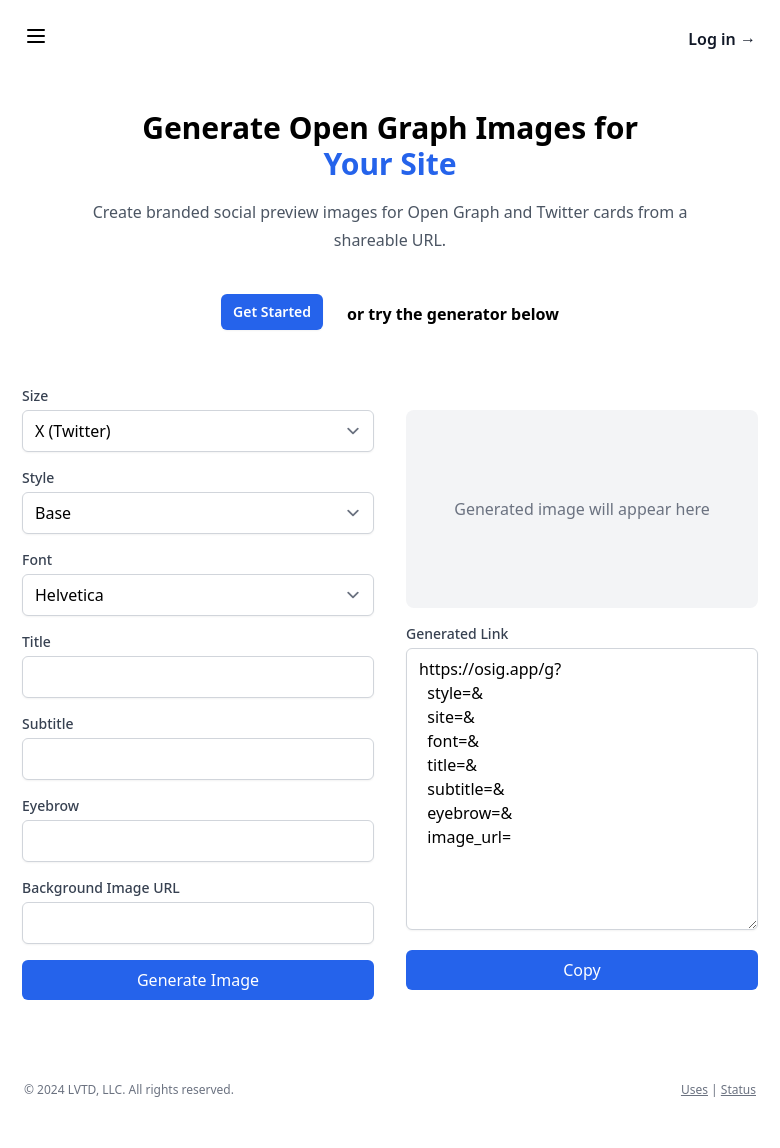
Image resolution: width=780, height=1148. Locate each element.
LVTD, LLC (95, 1089)
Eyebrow (50, 805)
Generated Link (457, 633)
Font (37, 559)
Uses (694, 1089)
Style (38, 477)
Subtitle (47, 723)
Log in (722, 39)
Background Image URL (101, 887)
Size (35, 395)
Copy (581, 970)
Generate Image (198, 980)
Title (36, 641)
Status (738, 1089)
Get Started (272, 311)
